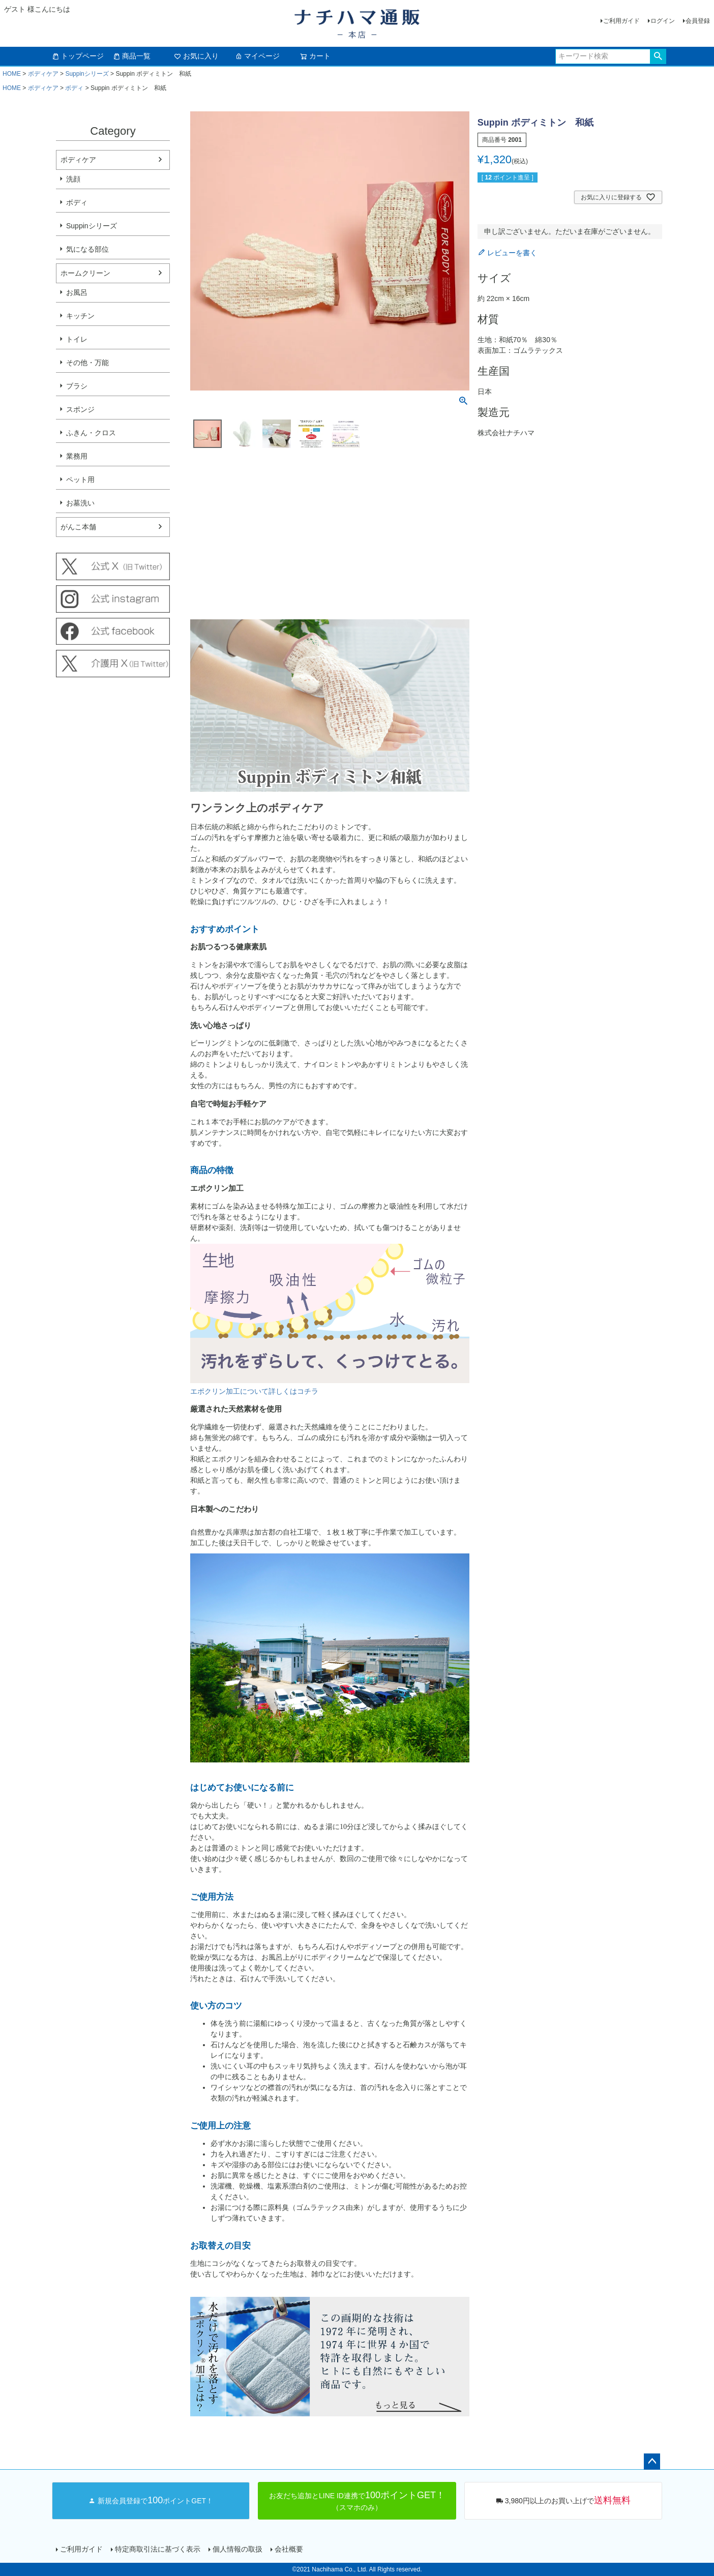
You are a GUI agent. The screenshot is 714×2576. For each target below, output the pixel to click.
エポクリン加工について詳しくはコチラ (254, 1391)
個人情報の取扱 (237, 2549)
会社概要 (289, 2549)
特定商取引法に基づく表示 (157, 2549)
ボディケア (43, 73)
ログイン (662, 20)
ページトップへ (652, 2461)
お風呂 (76, 292)
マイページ (257, 56)
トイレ (76, 339)
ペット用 (80, 479)
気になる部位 (87, 249)
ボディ (74, 88)
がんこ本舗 (78, 527)
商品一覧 (132, 56)
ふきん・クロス (91, 433)
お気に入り (196, 56)
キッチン (80, 316)
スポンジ (80, 409)
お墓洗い (80, 503)
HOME (12, 73)
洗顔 (73, 179)
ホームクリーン (85, 273)
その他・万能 (87, 362)
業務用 (76, 456)
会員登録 (698, 20)
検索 (658, 56)
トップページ (78, 56)
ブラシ (76, 386)
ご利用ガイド (621, 20)
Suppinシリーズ (86, 73)
